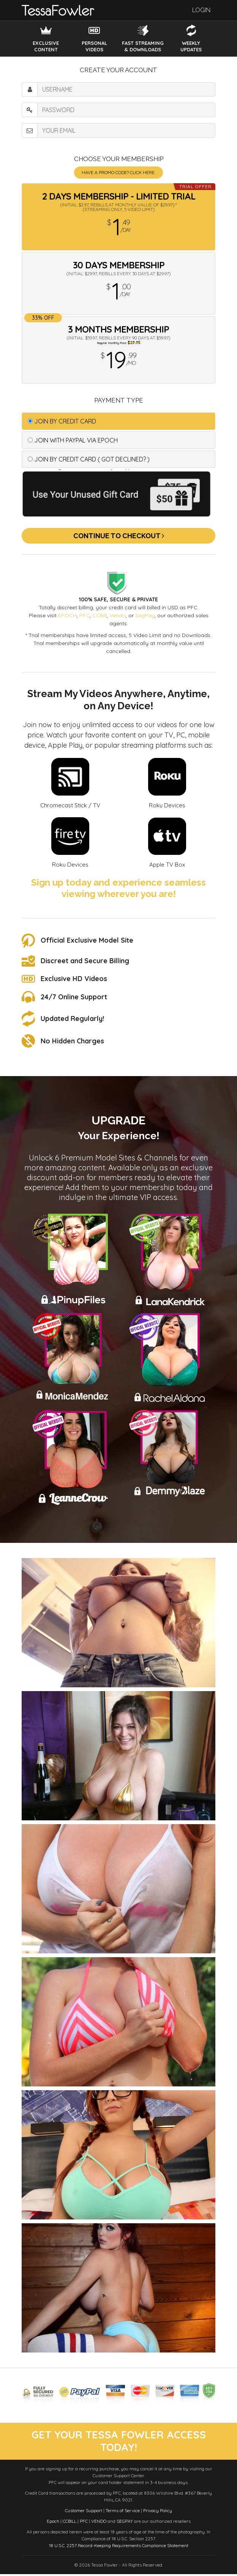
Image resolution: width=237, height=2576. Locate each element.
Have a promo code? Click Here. (118, 172)
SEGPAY (125, 2523)
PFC (84, 615)
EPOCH (67, 615)
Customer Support (83, 2512)
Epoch (53, 2523)
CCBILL (69, 2523)
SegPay (145, 615)
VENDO (98, 2523)
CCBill (99, 615)
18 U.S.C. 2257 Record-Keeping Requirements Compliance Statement (118, 2547)
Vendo (117, 615)
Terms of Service (123, 2512)
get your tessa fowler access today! (118, 2442)
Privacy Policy (157, 2512)
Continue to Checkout (118, 536)
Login (201, 10)
